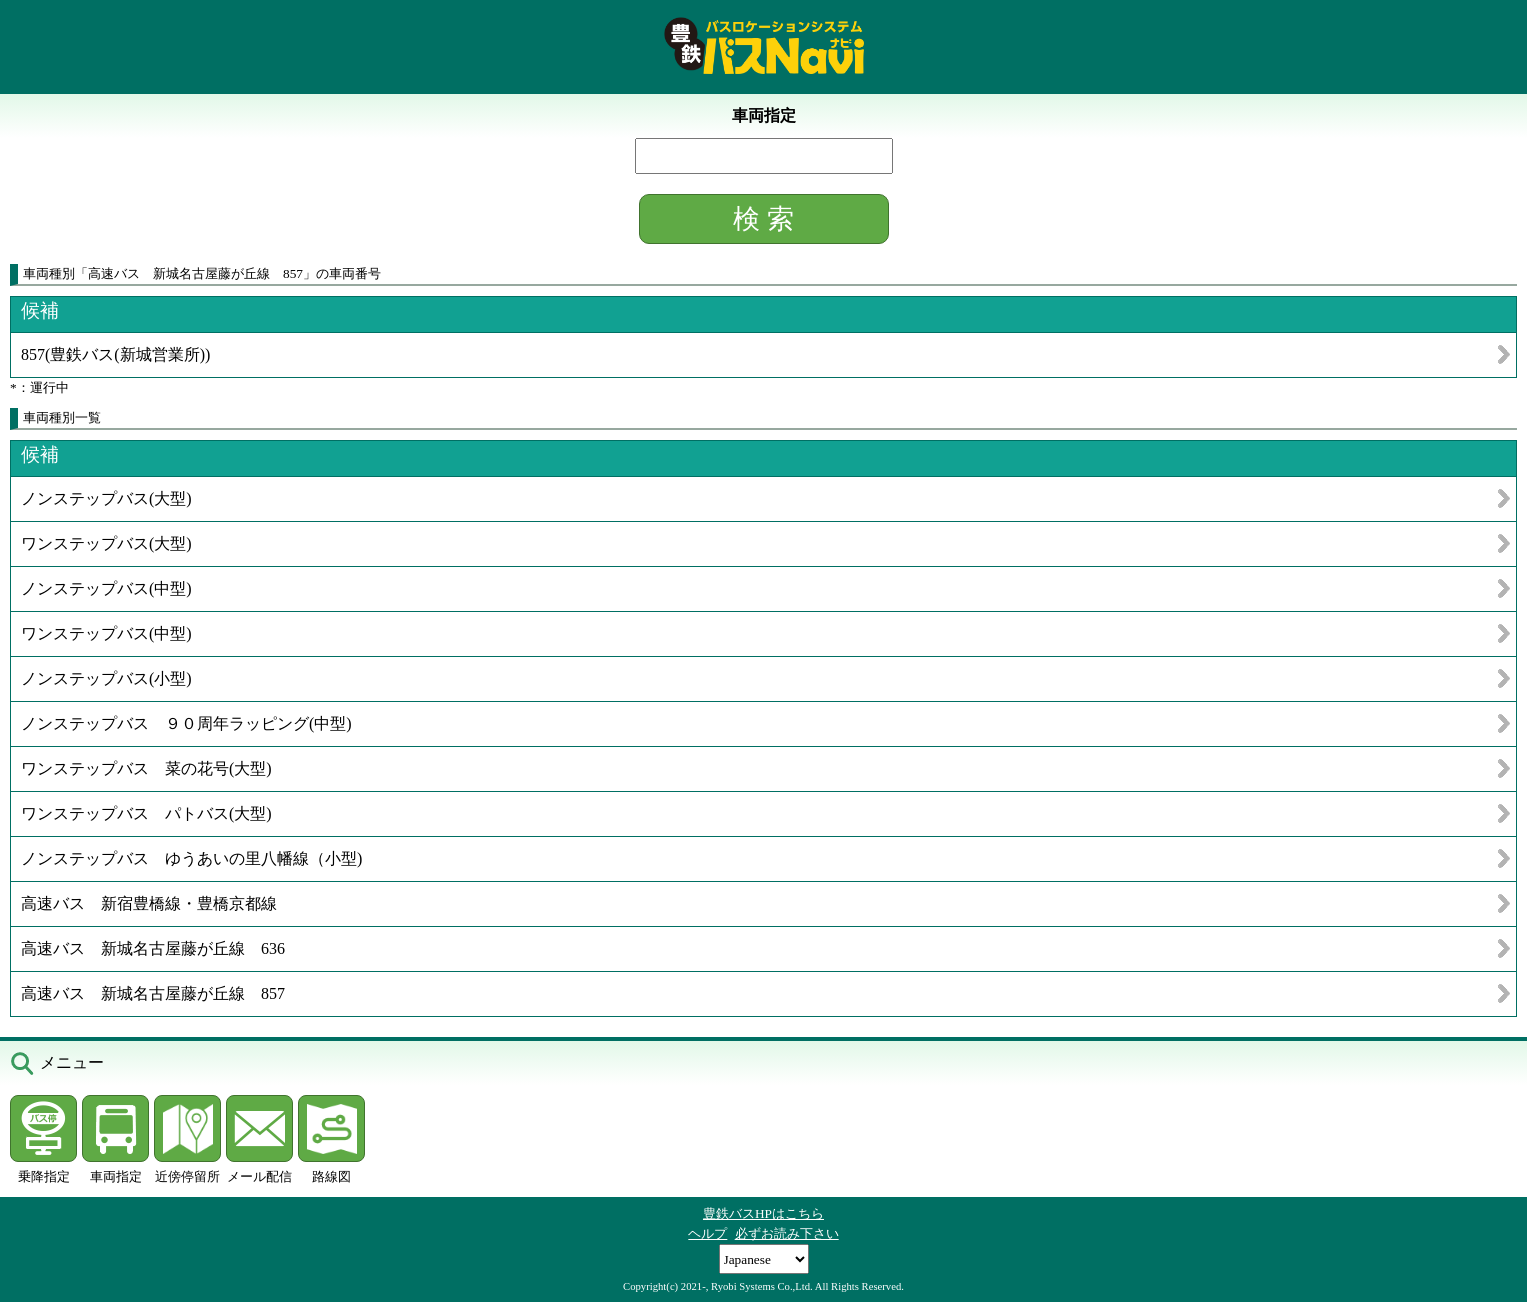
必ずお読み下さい (787, 1233)
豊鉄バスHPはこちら (763, 1213)
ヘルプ (707, 1233)
